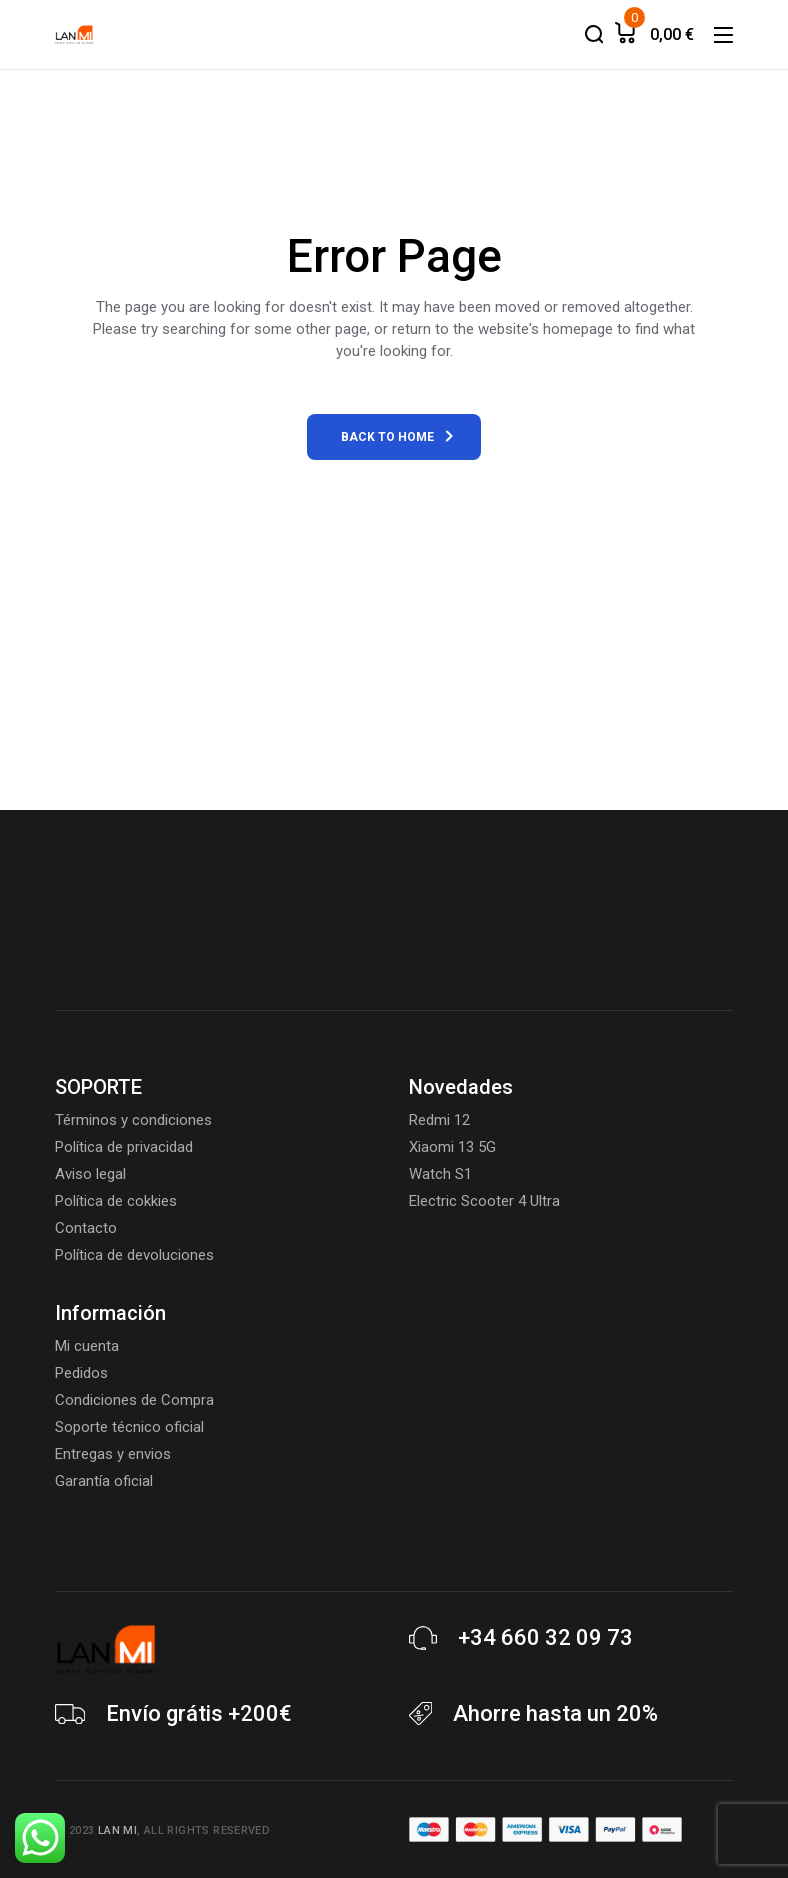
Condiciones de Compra (134, 1400)
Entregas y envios (113, 1454)
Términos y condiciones (133, 1120)
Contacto (86, 1228)
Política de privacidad (124, 1147)
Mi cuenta (87, 1346)
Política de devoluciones (134, 1255)
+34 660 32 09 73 (545, 1637)
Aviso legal (90, 1174)
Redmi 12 (439, 1120)
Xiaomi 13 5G (452, 1147)
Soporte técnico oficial (129, 1427)
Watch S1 (440, 1174)
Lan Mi (117, 1830)
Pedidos (81, 1373)
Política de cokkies (116, 1201)
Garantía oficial (104, 1481)
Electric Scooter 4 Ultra (484, 1201)
